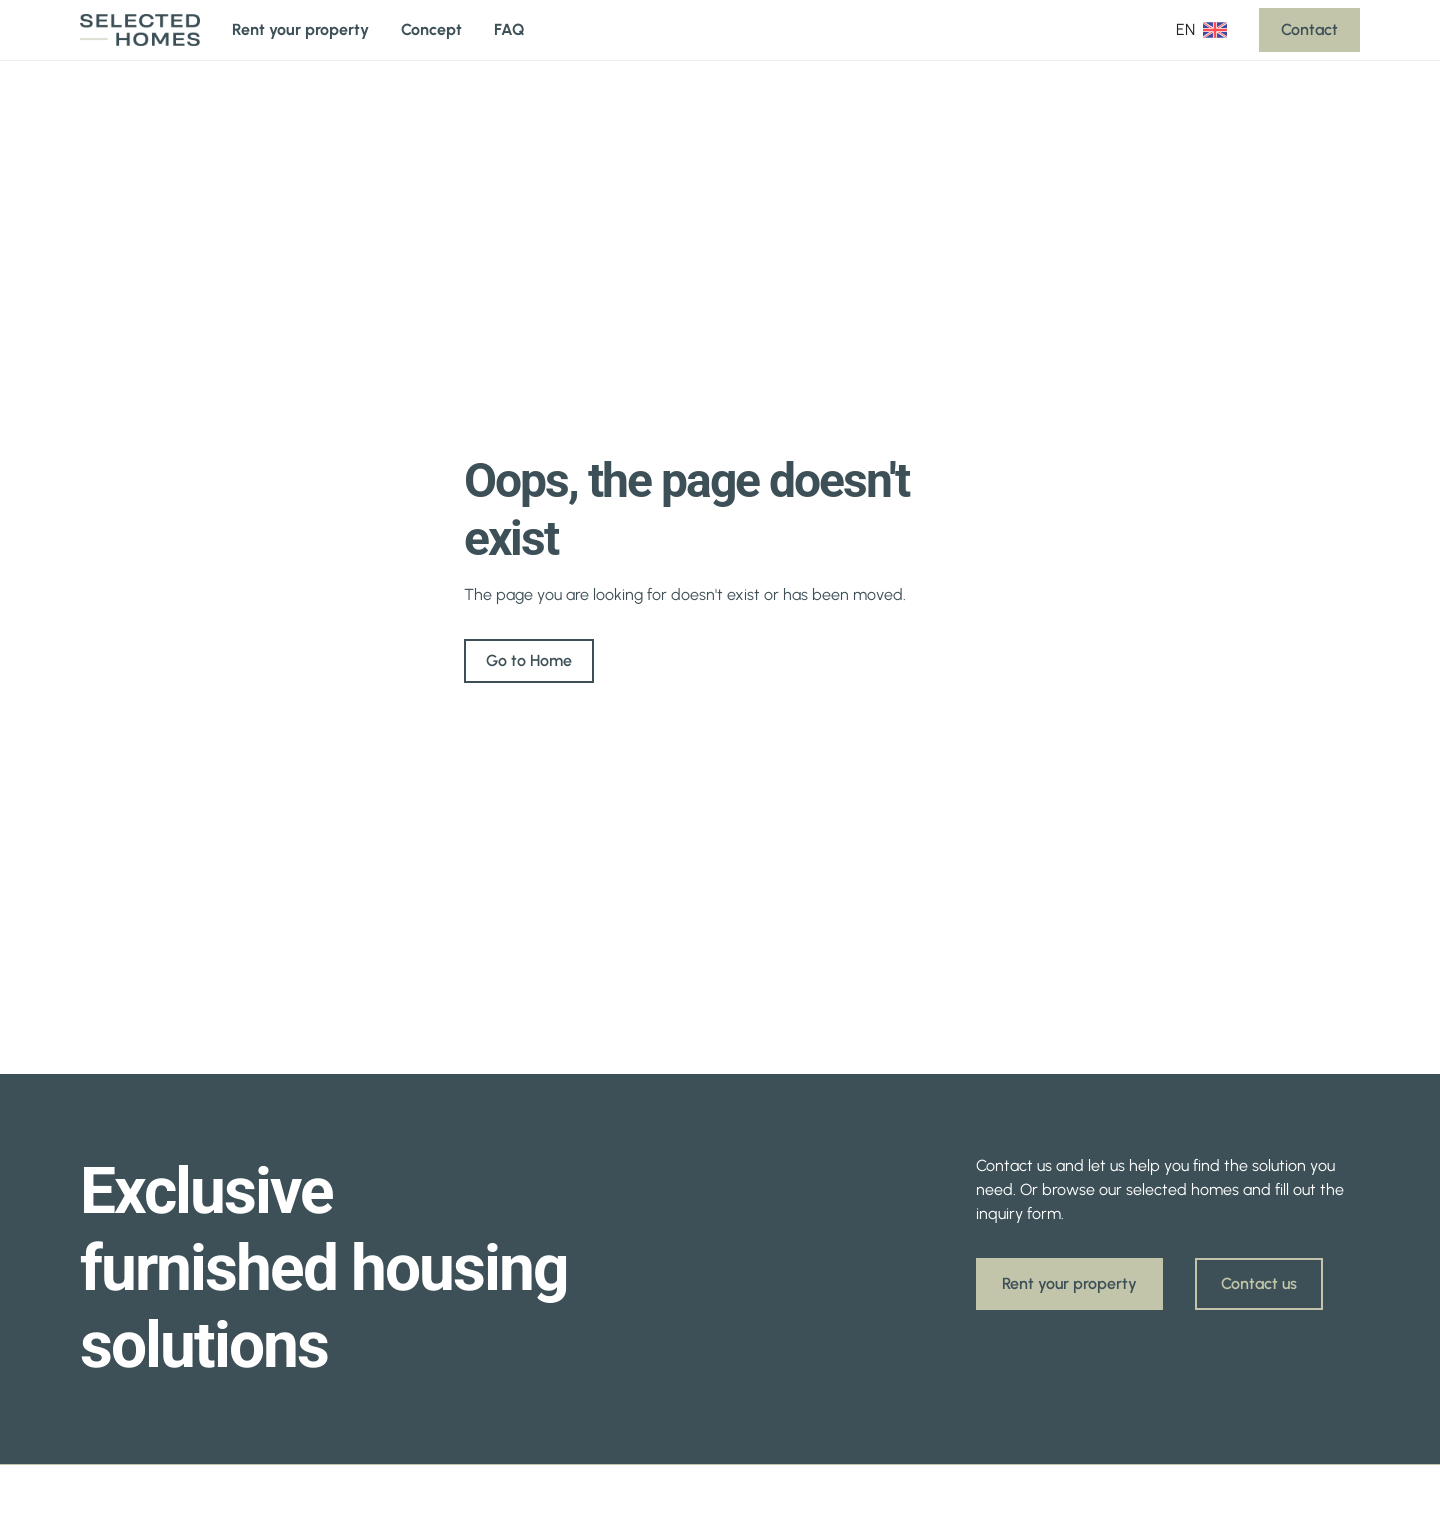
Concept (431, 29)
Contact (1309, 29)
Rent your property (300, 29)
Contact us (1259, 1283)
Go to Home (529, 660)
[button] (1201, 30)
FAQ (509, 29)
